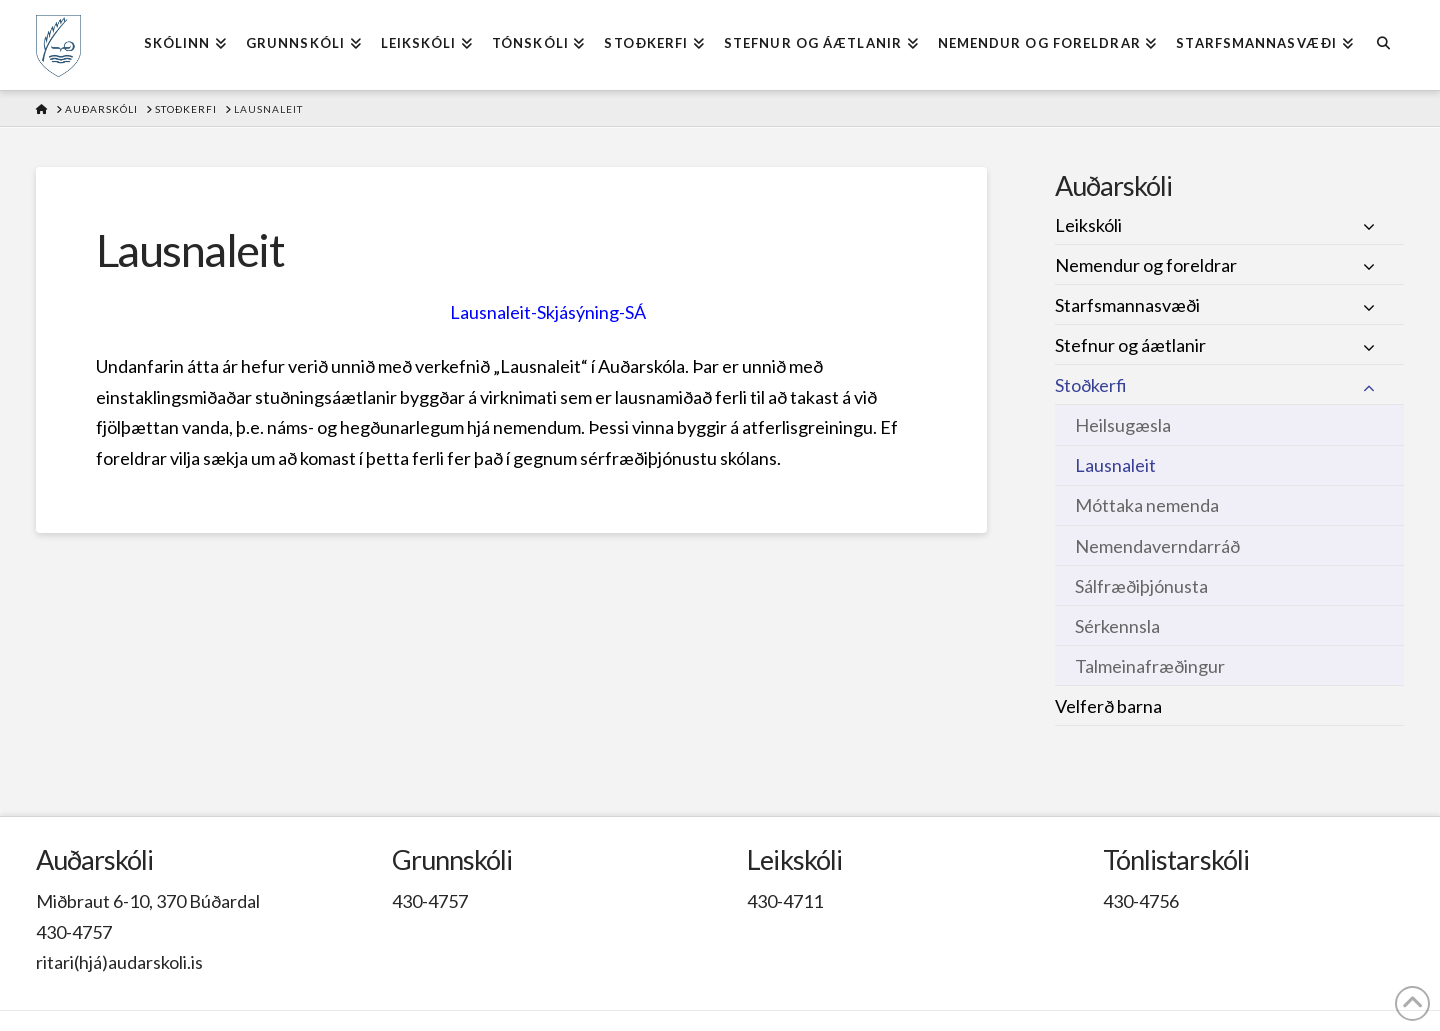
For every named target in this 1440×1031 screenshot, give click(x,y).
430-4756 (1141, 901)
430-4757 (74, 932)
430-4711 (785, 901)
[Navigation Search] (1383, 45)
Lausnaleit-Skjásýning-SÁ (548, 312)
